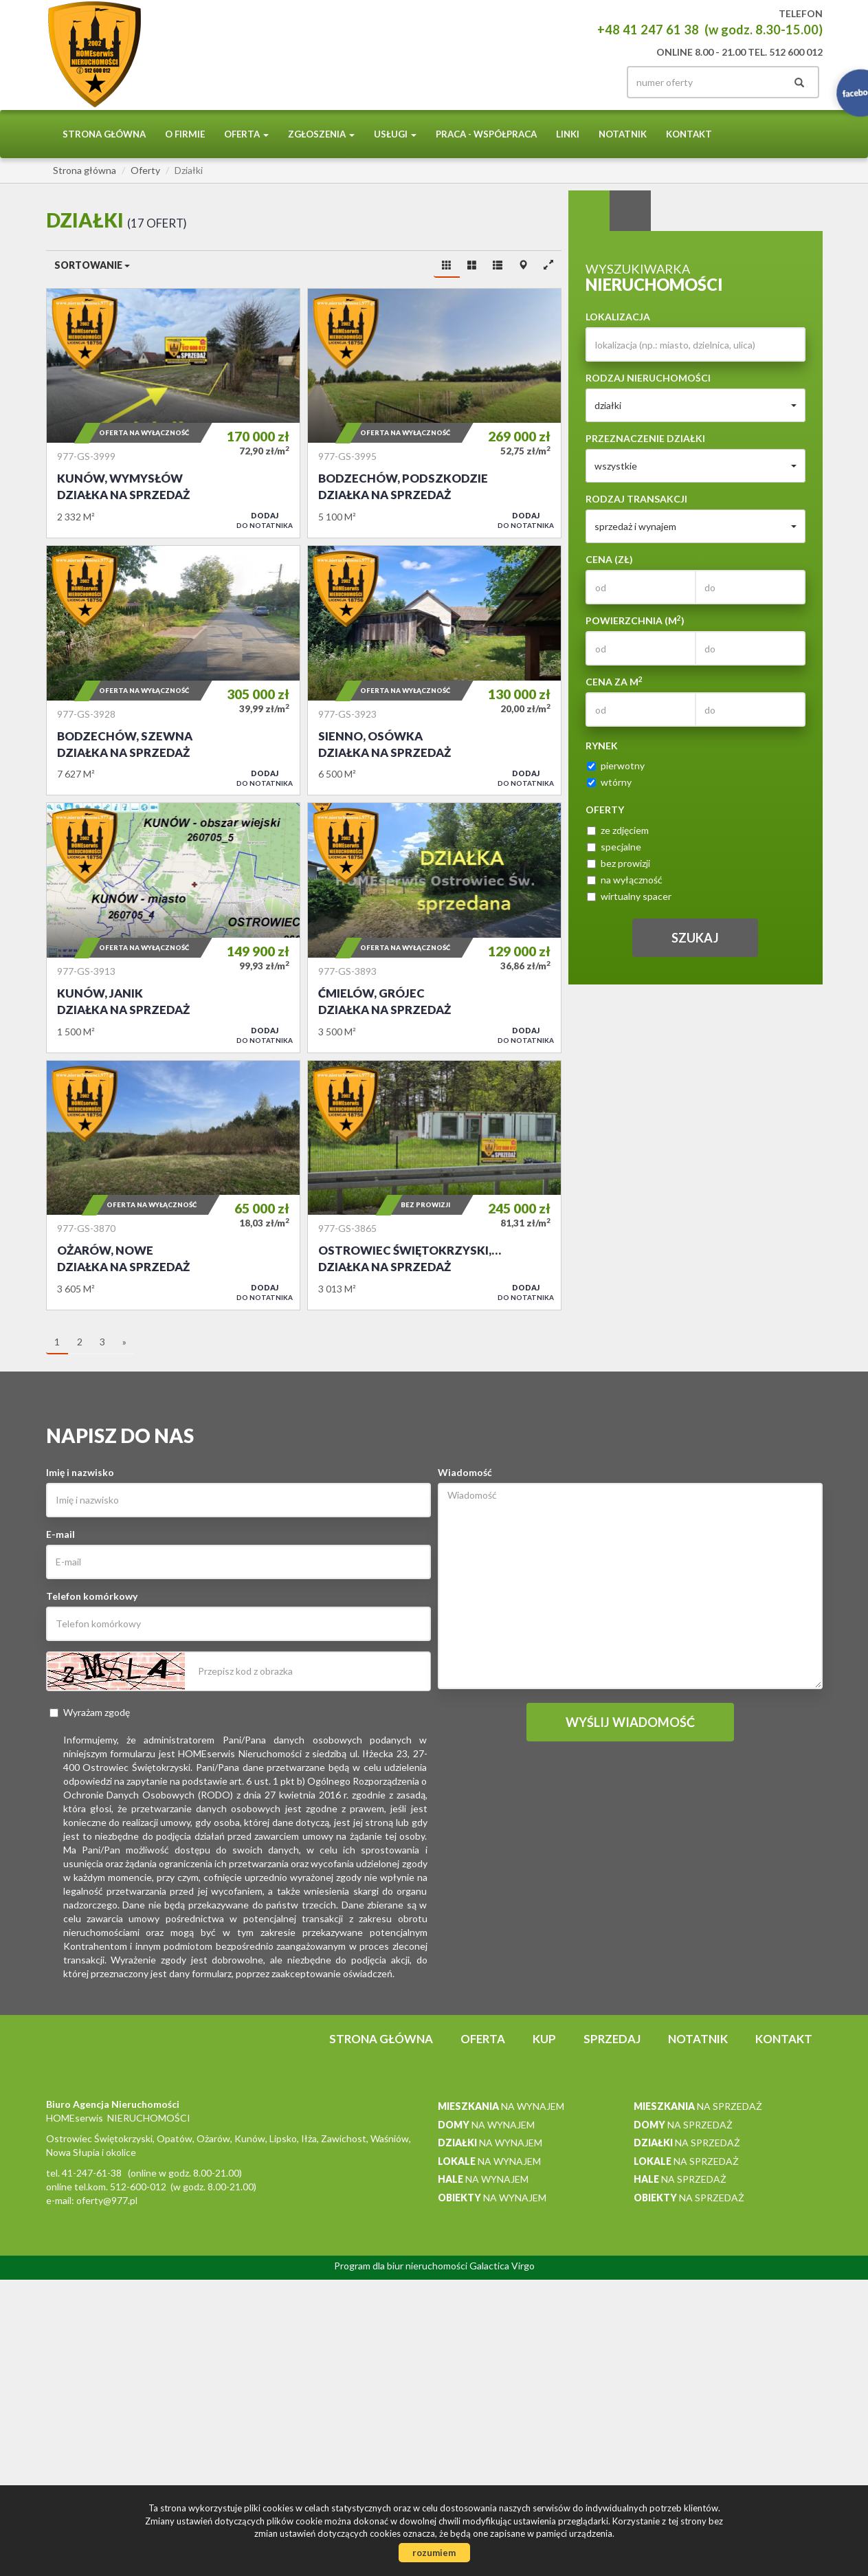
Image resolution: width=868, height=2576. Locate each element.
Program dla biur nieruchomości (401, 2265)
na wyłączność (625, 879)
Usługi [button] (395, 134)
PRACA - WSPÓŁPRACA (486, 134)
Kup (544, 2039)
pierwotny (616, 765)
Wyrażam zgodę (89, 1712)
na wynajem (501, 2106)
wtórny (609, 782)
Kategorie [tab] (630, 211)
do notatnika (264, 520)
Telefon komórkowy (91, 1596)
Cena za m (614, 681)
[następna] (124, 1342)
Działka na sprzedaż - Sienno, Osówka (434, 670)
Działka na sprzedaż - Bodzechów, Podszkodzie (434, 413)
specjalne (614, 846)
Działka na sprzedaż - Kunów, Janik (173, 927)
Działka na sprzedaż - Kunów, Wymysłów (173, 413)
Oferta (482, 2039)
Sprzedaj (612, 2039)
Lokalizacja (618, 316)
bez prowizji (618, 863)
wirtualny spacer (629, 896)
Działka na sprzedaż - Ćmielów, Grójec (434, 927)
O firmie (185, 134)
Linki (567, 134)
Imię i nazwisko (80, 1472)
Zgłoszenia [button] (321, 134)
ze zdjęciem (618, 830)
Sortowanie (92, 265)
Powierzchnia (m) (635, 620)
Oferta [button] (246, 134)
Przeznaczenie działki (645, 438)
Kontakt (689, 134)
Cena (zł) (609, 559)
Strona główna (104, 134)
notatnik (623, 134)
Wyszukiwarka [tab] (589, 211)
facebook (590, 82)
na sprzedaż (698, 2106)
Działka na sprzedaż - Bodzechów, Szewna (173, 670)
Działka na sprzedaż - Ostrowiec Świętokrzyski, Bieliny (434, 1185)
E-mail (60, 1534)
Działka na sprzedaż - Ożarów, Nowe (173, 1185)
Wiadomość (465, 1472)
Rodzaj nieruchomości (648, 378)
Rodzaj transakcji (636, 499)
